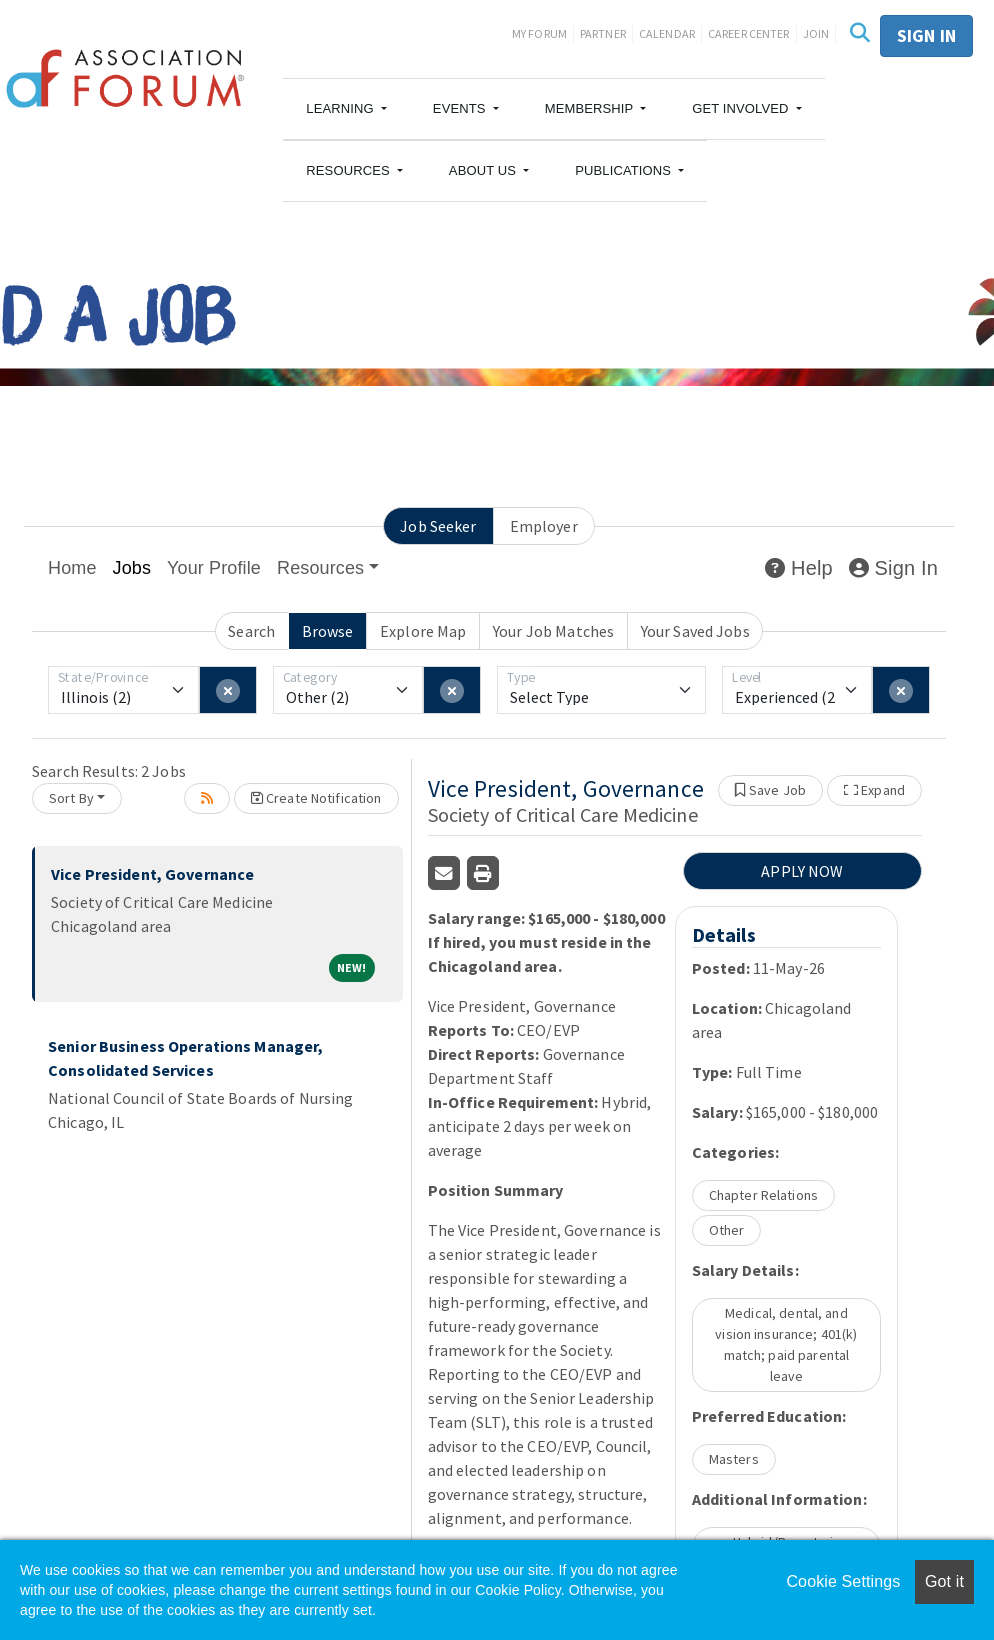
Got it (944, 1581)
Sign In (893, 568)
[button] (346, 109)
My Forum (539, 33)
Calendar (667, 33)
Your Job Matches (553, 631)
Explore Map (423, 631)
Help (798, 568)
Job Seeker (438, 526)
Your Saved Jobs (695, 631)
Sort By (71, 798)
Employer (544, 526)
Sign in (926, 35)
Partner (603, 33)
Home (72, 568)
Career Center (749, 33)
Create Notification (316, 798)
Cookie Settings (843, 1581)
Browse (328, 631)
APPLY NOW (802, 871)
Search (251, 631)
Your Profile (214, 568)
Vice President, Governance (152, 874)
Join (816, 33)
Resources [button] (320, 568)
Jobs (132, 568)
